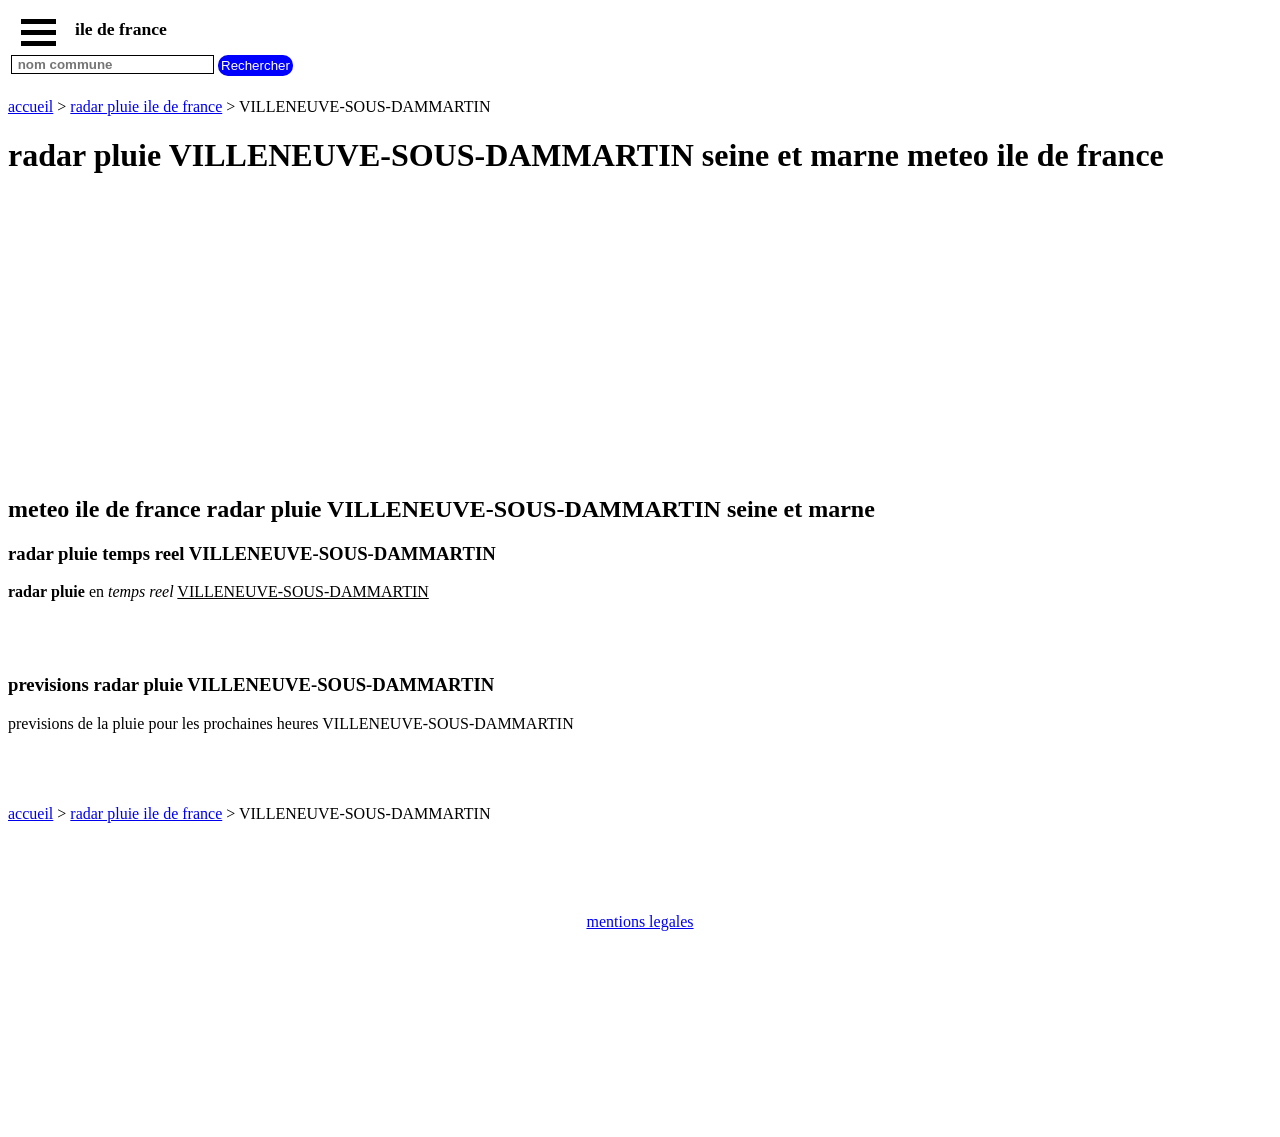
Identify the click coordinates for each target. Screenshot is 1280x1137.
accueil (30, 106)
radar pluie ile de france (146, 106)
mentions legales (639, 921)
